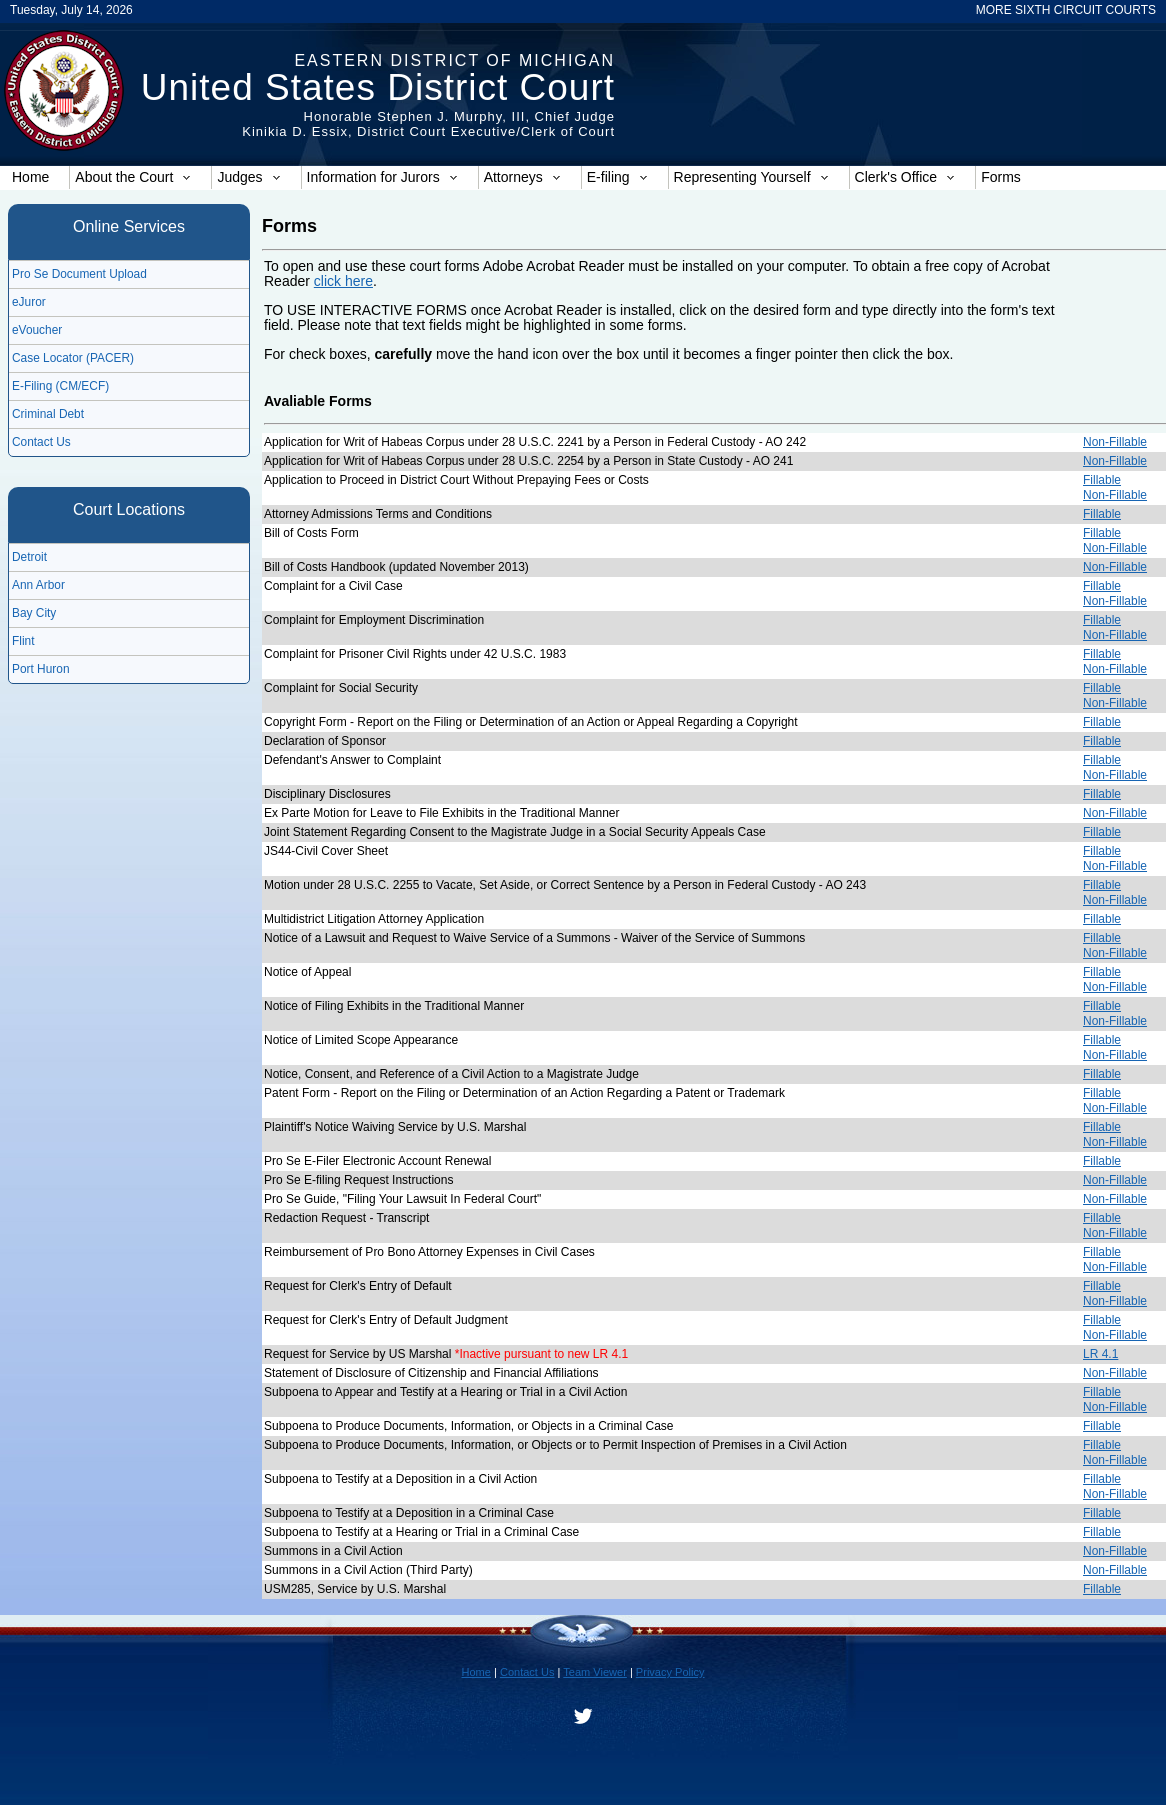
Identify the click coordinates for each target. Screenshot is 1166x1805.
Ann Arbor (38, 585)
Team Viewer (595, 1672)
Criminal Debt (48, 414)
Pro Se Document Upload (79, 274)
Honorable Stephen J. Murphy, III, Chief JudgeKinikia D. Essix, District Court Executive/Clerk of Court (428, 124)
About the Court (133, 177)
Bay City (34, 613)
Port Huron (41, 669)
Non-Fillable (1115, 442)
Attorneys (522, 177)
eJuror (29, 302)
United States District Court (378, 87)
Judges (248, 177)
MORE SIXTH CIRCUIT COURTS (1066, 10)
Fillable (1102, 480)
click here (343, 281)
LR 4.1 (1100, 1354)
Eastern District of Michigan (454, 60)
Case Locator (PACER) (73, 358)
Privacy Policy (670, 1672)
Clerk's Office (905, 177)
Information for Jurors (382, 177)
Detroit (29, 557)
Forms (1001, 177)
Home (30, 177)
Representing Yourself (751, 177)
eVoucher (37, 330)
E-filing (617, 177)
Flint (23, 641)
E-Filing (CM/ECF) (60, 386)
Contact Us (41, 442)
